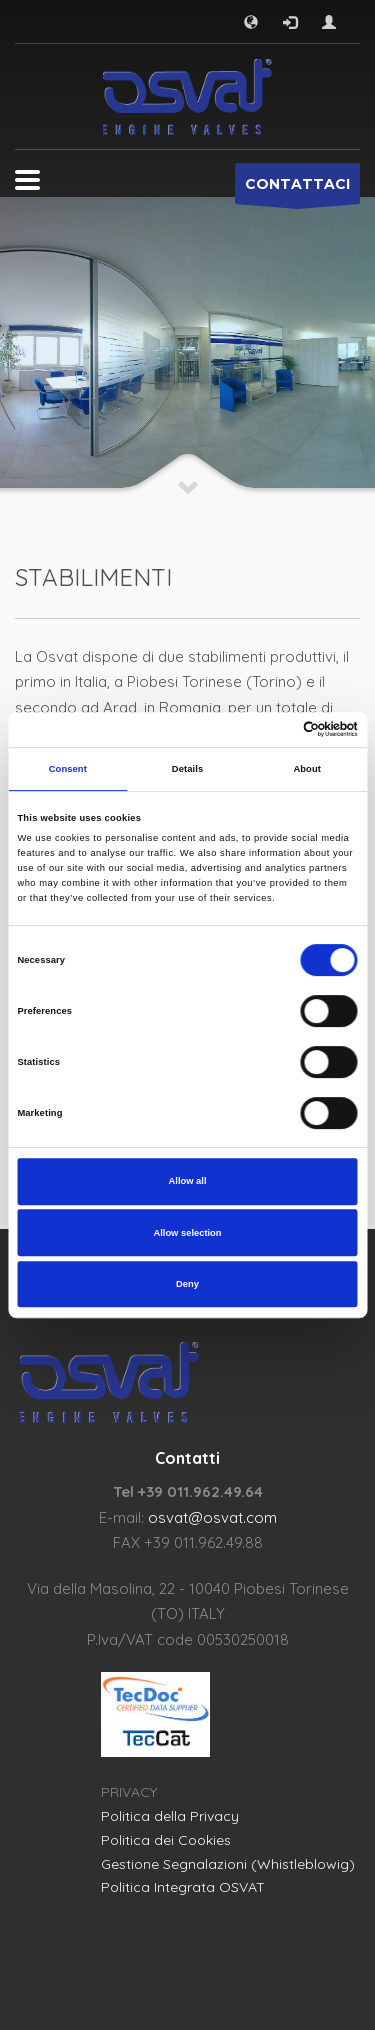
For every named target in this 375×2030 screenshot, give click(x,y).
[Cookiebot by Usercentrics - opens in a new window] (271, 730)
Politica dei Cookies (166, 1840)
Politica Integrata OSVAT (183, 1887)
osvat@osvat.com (212, 1517)
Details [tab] (187, 769)
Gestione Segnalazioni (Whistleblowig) (228, 1864)
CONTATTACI (297, 189)
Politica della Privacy (170, 1816)
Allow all (188, 1181)
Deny (187, 1284)
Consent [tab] (68, 769)
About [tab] (307, 769)
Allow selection (187, 1233)
